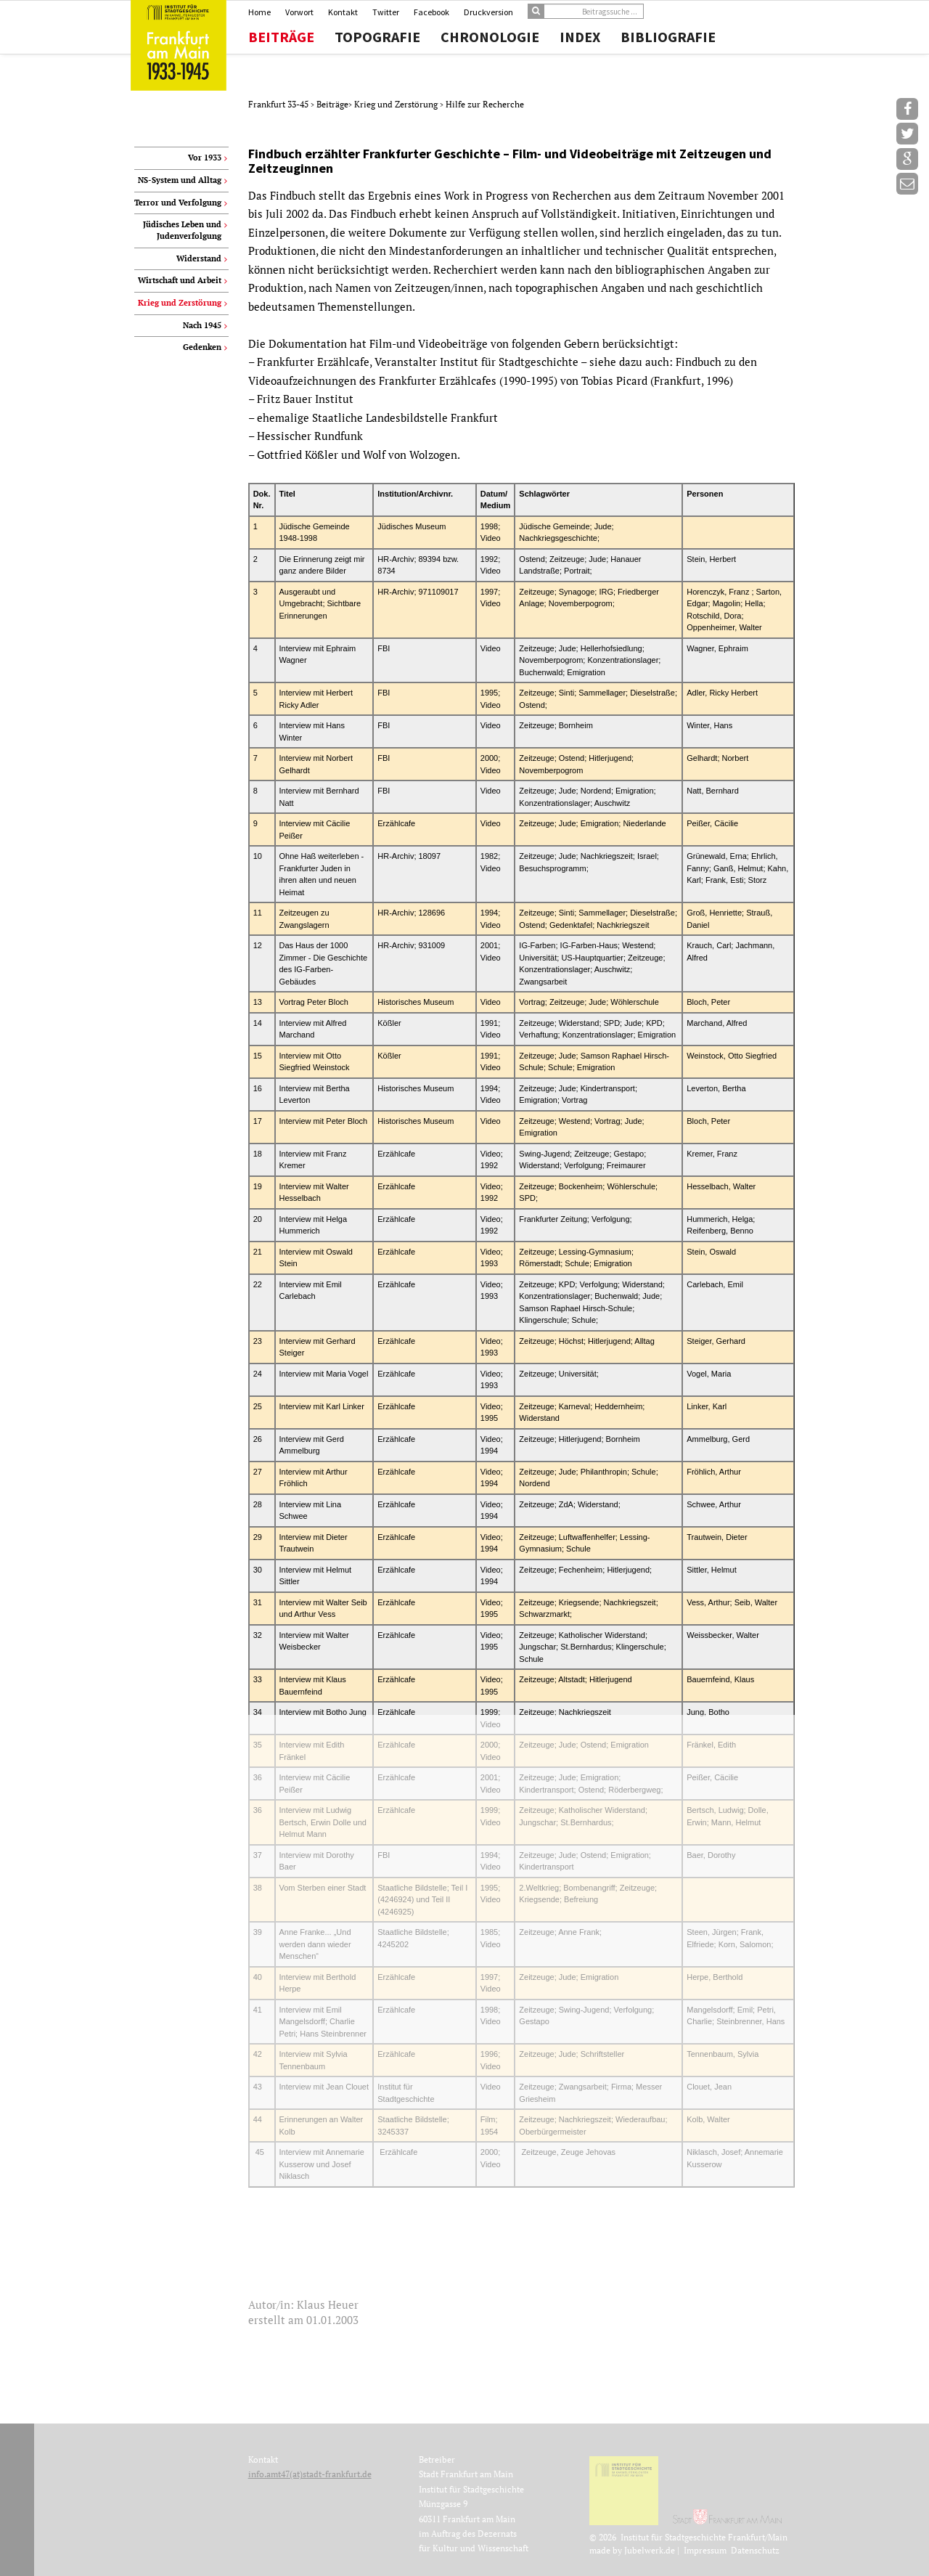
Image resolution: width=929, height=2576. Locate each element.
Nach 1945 (202, 325)
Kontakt (343, 12)
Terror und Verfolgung (177, 202)
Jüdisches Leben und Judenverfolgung (182, 230)
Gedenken (202, 347)
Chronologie (490, 37)
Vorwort (299, 12)
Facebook (431, 12)
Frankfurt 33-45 (279, 104)
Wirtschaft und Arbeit (179, 280)
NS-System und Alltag (179, 180)
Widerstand (198, 258)
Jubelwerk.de (649, 2550)
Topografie (377, 37)
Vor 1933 (204, 157)
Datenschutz (755, 2550)
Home (259, 12)
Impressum (705, 2550)
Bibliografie (668, 37)
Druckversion (488, 12)
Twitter (385, 12)
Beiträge (281, 37)
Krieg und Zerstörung (397, 104)
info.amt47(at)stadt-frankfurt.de (310, 2474)
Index (580, 37)
